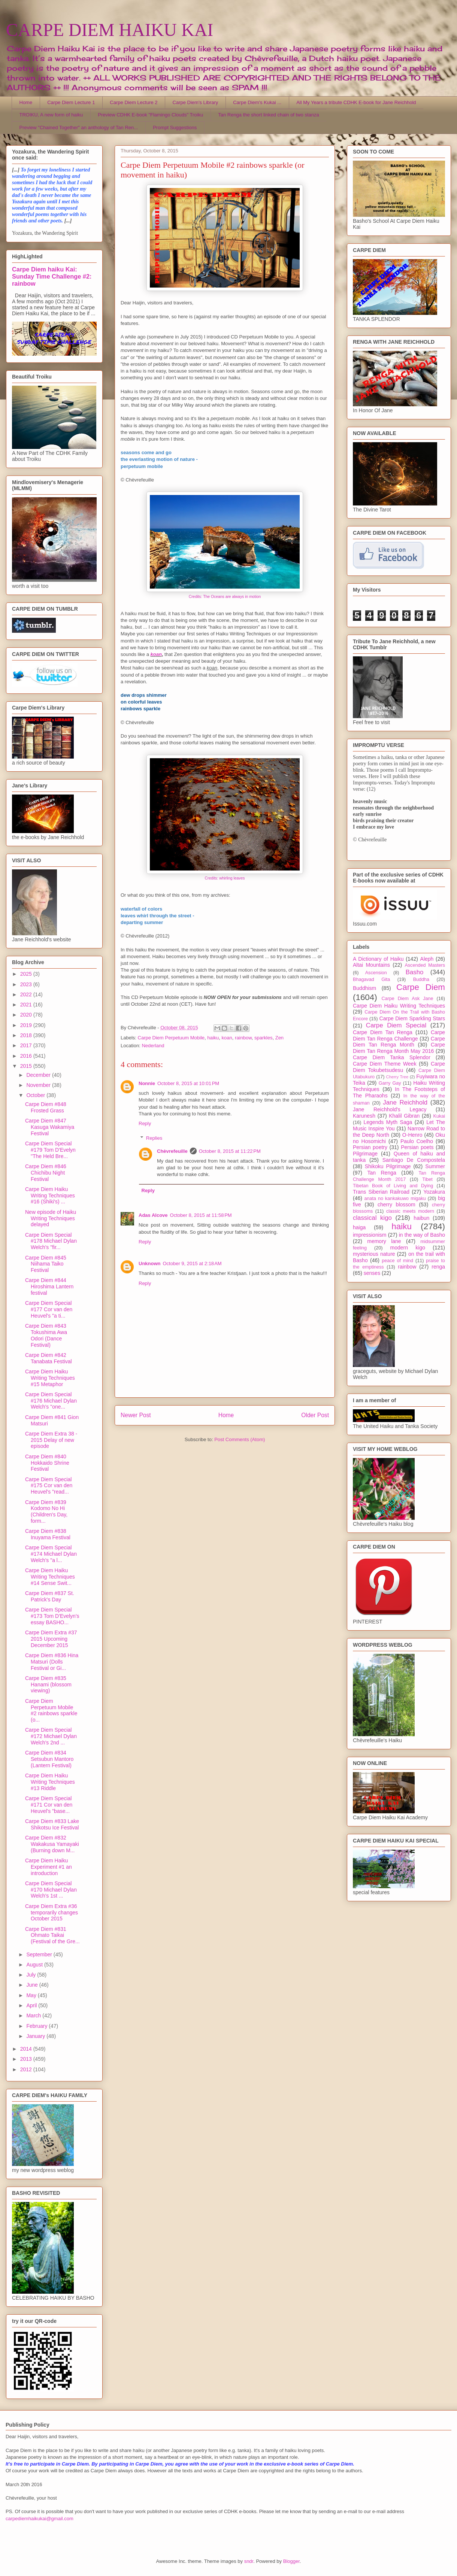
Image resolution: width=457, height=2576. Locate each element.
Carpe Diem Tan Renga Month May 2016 (399, 1048)
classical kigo (372, 1217)
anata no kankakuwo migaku (395, 1198)
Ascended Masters (425, 965)
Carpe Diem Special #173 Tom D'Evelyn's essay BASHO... (52, 1616)
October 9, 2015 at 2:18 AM (192, 1263)
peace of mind (397, 1260)
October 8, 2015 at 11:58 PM (201, 1215)
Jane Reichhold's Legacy (390, 1109)
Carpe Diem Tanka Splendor (391, 1057)
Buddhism (364, 988)
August (35, 1965)
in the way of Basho (422, 1235)
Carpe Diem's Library (195, 102)
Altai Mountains (371, 965)
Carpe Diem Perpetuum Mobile (171, 1038)
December (39, 1075)
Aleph (427, 959)
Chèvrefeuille (172, 1151)
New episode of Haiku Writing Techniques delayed (50, 1218)
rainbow (243, 1038)
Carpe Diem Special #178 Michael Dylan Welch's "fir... (51, 1241)
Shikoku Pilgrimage (388, 1166)
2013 (26, 2059)
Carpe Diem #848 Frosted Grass (45, 1107)
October (36, 1095)
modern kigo (407, 1248)
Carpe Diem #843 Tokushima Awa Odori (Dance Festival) (46, 1335)
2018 (26, 1035)
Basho (415, 972)
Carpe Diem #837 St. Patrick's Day (49, 1596)
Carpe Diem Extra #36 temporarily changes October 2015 (51, 1912)
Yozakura (434, 1192)
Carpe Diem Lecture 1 (71, 102)
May (31, 1995)
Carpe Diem (420, 987)
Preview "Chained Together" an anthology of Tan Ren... (78, 127)
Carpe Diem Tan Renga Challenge (399, 1035)
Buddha (421, 979)
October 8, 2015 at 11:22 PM (230, 1151)
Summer (435, 1166)
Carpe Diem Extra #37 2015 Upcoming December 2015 (51, 1638)
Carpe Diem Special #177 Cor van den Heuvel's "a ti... (48, 1309)
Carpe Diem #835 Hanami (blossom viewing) (48, 1684)
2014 (26, 2049)
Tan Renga (381, 1173)
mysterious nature (374, 1254)
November (39, 1085)
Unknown (150, 1263)
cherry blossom (396, 1205)
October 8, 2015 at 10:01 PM (188, 1083)
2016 (26, 1056)
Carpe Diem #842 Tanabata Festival (48, 1358)
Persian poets (417, 1147)
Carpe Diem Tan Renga (382, 1032)
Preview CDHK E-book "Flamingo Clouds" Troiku (150, 115)
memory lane (384, 1241)
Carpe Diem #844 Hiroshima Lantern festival (49, 1286)
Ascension (376, 972)
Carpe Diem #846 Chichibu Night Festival (45, 1172)
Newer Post (136, 1415)
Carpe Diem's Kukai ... (257, 102)
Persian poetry (370, 1147)
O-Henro (412, 1135)
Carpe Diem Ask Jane (407, 998)
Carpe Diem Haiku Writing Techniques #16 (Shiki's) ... (50, 1195)
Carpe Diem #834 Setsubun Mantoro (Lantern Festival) (49, 1759)
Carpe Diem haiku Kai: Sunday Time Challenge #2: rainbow (51, 276)
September (39, 1954)
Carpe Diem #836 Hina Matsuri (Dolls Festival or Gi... (51, 1661)
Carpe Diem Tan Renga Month (399, 1042)
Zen (279, 1038)
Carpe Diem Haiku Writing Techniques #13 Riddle (50, 1781)
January (36, 2036)
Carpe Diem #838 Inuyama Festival (47, 1534)
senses (372, 1273)
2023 (26, 984)
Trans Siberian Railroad (381, 1192)
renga (438, 1267)
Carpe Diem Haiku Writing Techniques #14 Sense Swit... (50, 1576)
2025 (26, 974)
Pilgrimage (365, 1154)
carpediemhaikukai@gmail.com (39, 2518)
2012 (26, 2069)
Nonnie (147, 1083)
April (32, 2005)
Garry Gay (390, 1083)
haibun (421, 1218)
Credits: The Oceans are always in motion (225, 597)
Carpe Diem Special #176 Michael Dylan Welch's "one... (51, 1400)
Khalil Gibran (404, 1116)
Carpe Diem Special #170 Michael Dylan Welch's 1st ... (51, 1889)
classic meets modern (410, 1211)
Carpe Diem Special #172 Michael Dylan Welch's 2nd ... (51, 1736)
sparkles (263, 1038)
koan (156, 654)
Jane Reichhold (405, 1102)
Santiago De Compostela (413, 1160)
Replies (154, 1137)
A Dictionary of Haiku (378, 959)
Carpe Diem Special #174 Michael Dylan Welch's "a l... (51, 1553)
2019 (26, 1025)
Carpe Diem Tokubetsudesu (399, 1067)
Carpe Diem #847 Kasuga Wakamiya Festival (49, 1127)
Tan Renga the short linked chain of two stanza (268, 115)
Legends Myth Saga (388, 1122)
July (31, 1975)
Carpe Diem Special (396, 1025)
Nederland (153, 1045)
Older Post (315, 1415)
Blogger (291, 2561)
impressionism (369, 1235)
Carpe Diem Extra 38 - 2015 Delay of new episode (51, 1440)
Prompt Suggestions (175, 127)
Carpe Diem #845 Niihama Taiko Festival (45, 1264)
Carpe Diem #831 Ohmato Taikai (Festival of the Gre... (52, 1935)
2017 (26, 1045)
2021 (26, 1005)
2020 (26, 1015)
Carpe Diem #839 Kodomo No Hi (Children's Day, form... (46, 1511)
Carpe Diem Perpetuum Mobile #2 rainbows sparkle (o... (51, 1710)
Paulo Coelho (416, 1141)
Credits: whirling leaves (225, 878)
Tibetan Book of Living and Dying (393, 1185)
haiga (359, 1227)
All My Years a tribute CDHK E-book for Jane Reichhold (356, 102)
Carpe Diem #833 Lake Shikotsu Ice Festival (52, 1824)
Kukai (439, 1116)
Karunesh (364, 1116)
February (37, 2026)
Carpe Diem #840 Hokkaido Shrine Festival (47, 1462)
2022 (26, 994)
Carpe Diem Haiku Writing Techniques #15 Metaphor (50, 1377)
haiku (213, 1038)
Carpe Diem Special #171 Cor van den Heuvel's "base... (48, 1804)
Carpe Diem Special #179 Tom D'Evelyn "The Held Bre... (50, 1149)
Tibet (427, 1179)
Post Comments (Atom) (239, 1439)
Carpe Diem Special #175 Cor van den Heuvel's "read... (48, 1485)
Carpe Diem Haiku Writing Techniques (399, 1006)
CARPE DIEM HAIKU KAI (109, 30)
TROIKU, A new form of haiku (51, 115)
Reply (145, 1123)
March (34, 2015)
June (32, 1985)
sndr (249, 2561)
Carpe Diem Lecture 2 (133, 102)
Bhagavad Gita (371, 979)
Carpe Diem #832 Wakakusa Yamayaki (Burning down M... (52, 1844)
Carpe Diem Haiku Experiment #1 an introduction (48, 1866)
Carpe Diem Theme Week (385, 1064)
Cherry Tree (397, 1077)
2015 (26, 1066)
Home (26, 102)
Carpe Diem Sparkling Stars (412, 1018)
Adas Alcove (153, 1215)
